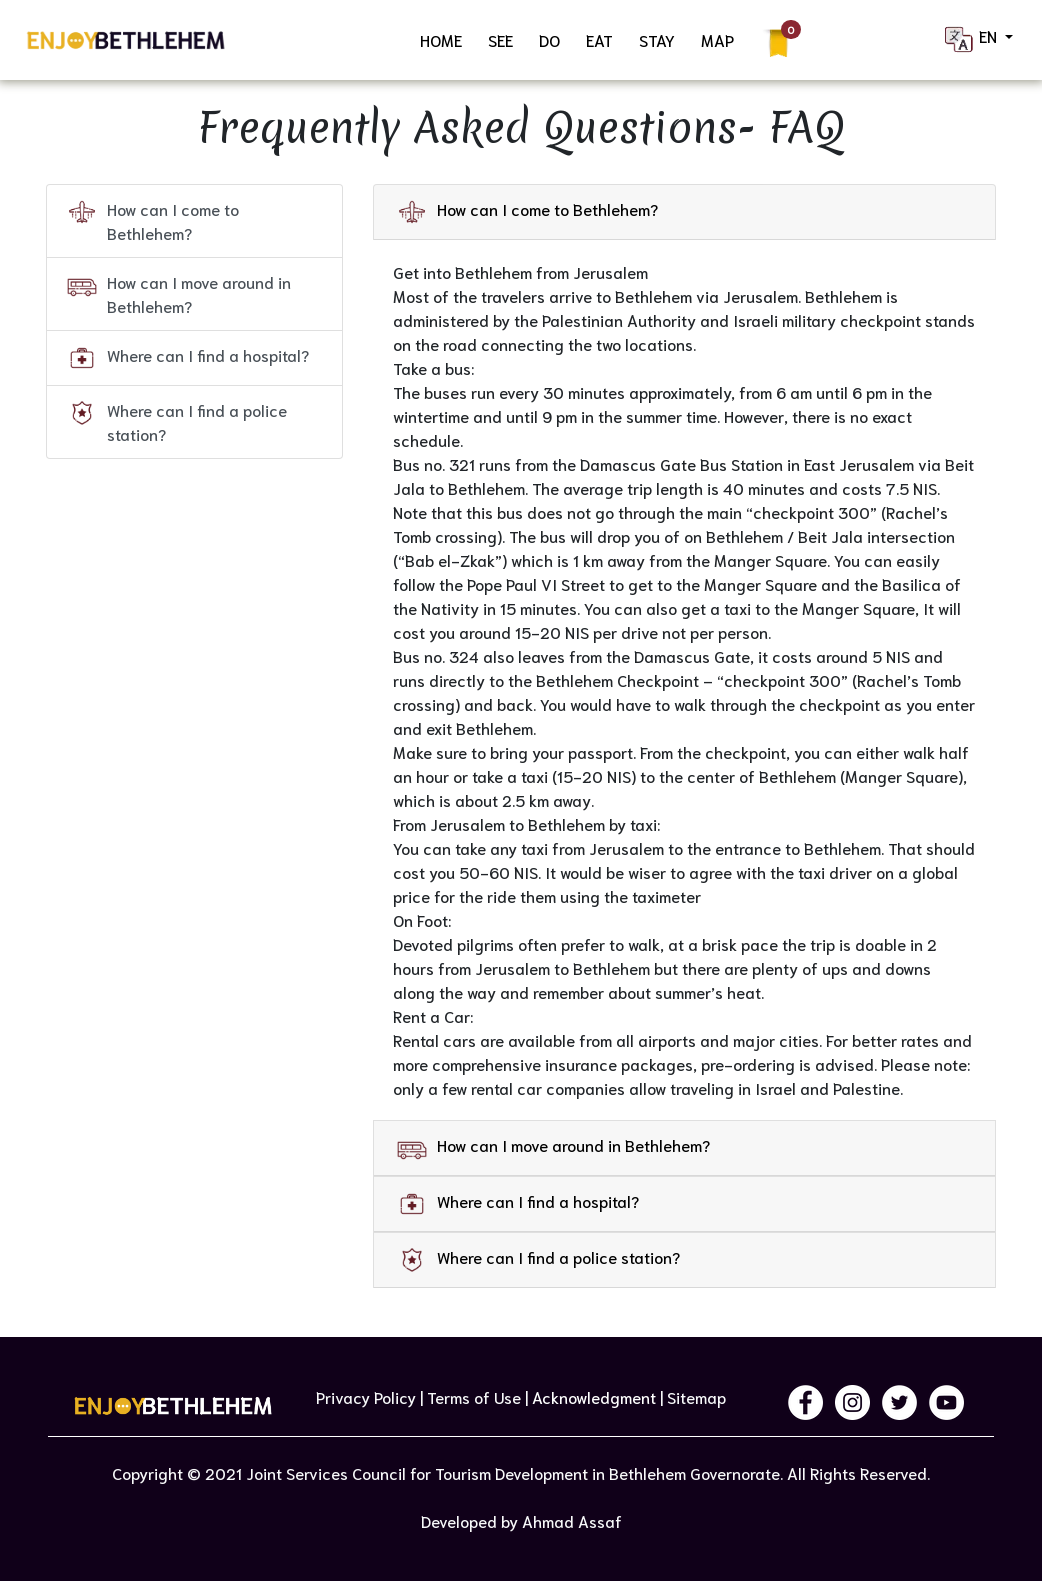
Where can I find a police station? (177, 421)
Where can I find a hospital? (188, 358)
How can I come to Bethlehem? (153, 220)
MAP (717, 39)
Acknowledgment (594, 1396)
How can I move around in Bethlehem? (179, 293)
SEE (500, 39)
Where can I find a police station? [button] (538, 1258)
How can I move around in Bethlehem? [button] (553, 1146)
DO (549, 39)
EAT (599, 39)
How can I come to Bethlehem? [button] (527, 210)
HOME (441, 39)
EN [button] (971, 39)
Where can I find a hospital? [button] (518, 1202)
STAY (657, 39)
